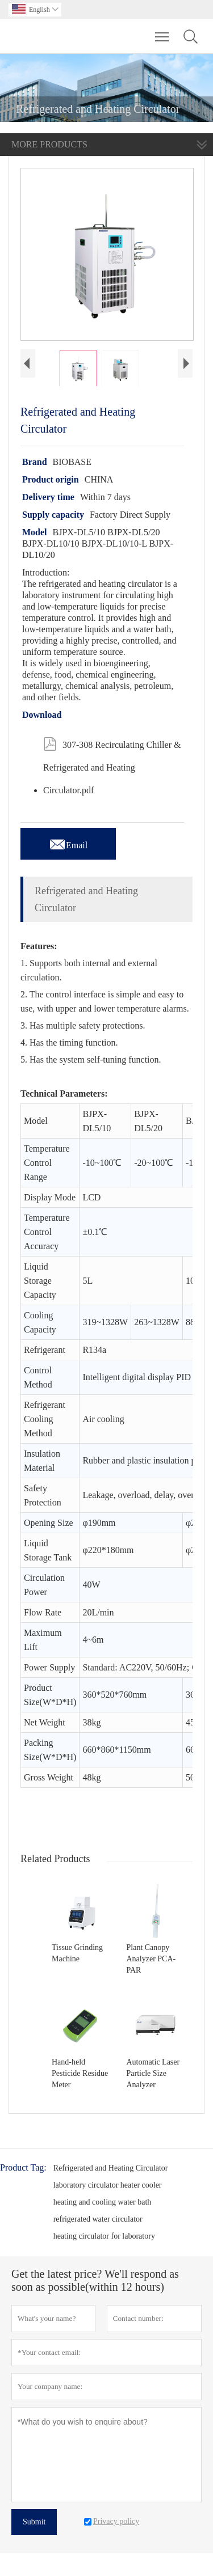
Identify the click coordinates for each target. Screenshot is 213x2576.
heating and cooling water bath (102, 2202)
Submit (34, 2522)
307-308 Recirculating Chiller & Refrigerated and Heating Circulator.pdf (112, 763)
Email (68, 842)
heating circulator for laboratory (104, 2236)
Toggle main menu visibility (162, 31)
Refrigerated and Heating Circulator (110, 2168)
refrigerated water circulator (98, 2219)
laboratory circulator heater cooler (107, 2185)
